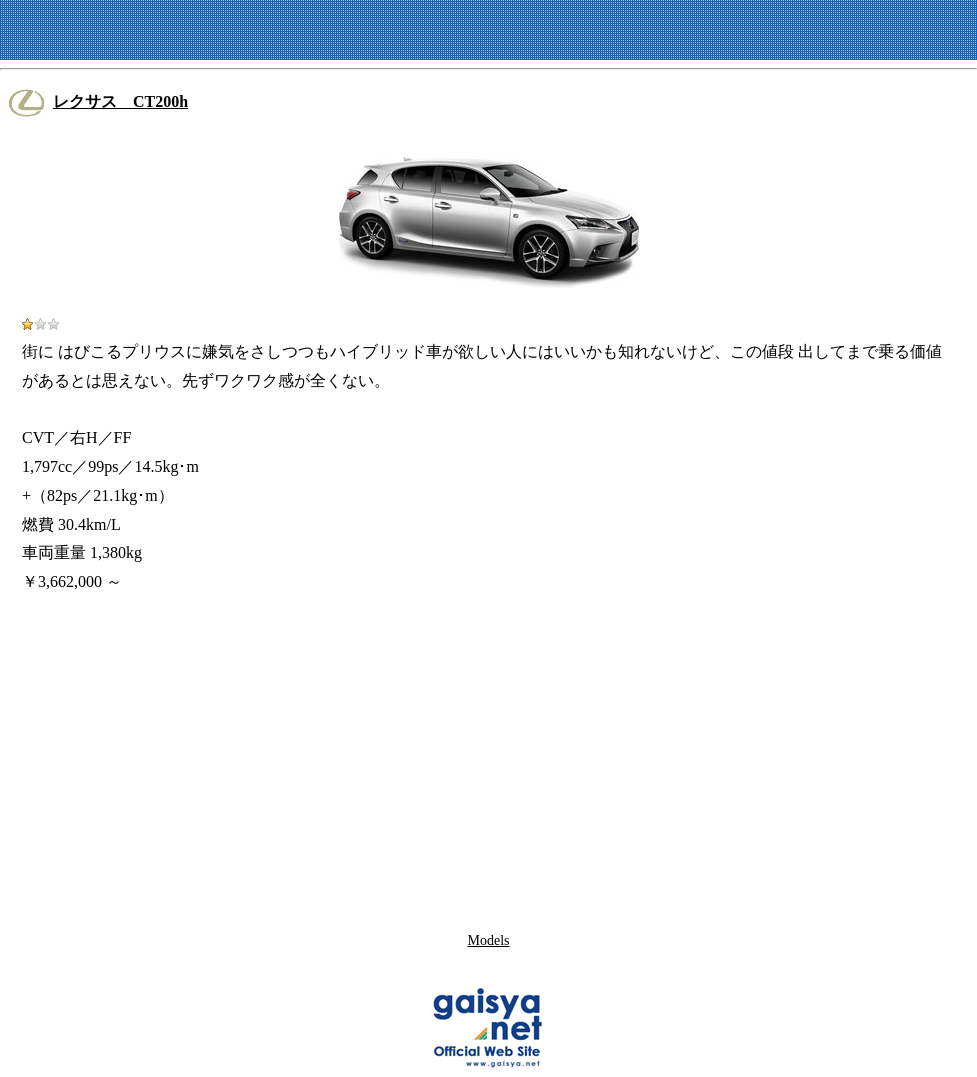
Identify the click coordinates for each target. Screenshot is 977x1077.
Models (489, 940)
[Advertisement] (489, 759)
